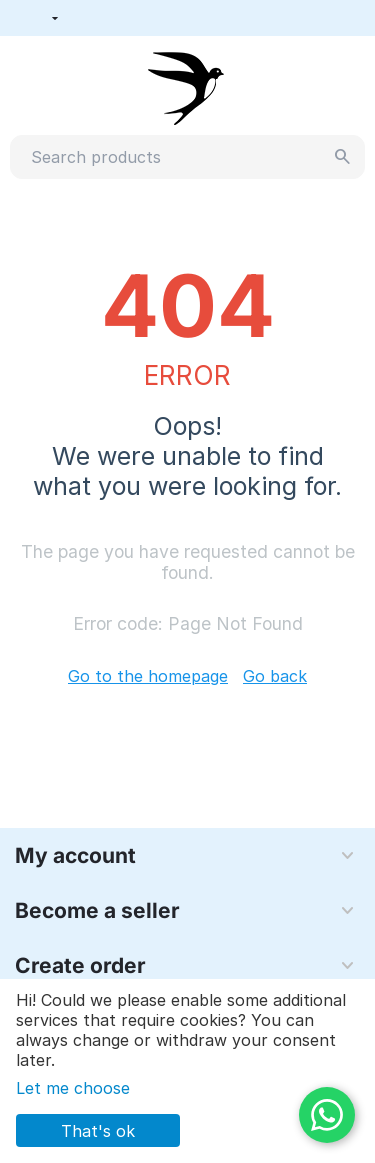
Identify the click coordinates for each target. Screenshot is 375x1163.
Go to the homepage (148, 676)
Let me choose (73, 1088)
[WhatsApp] (327, 1115)
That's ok (98, 1131)
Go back (275, 676)
